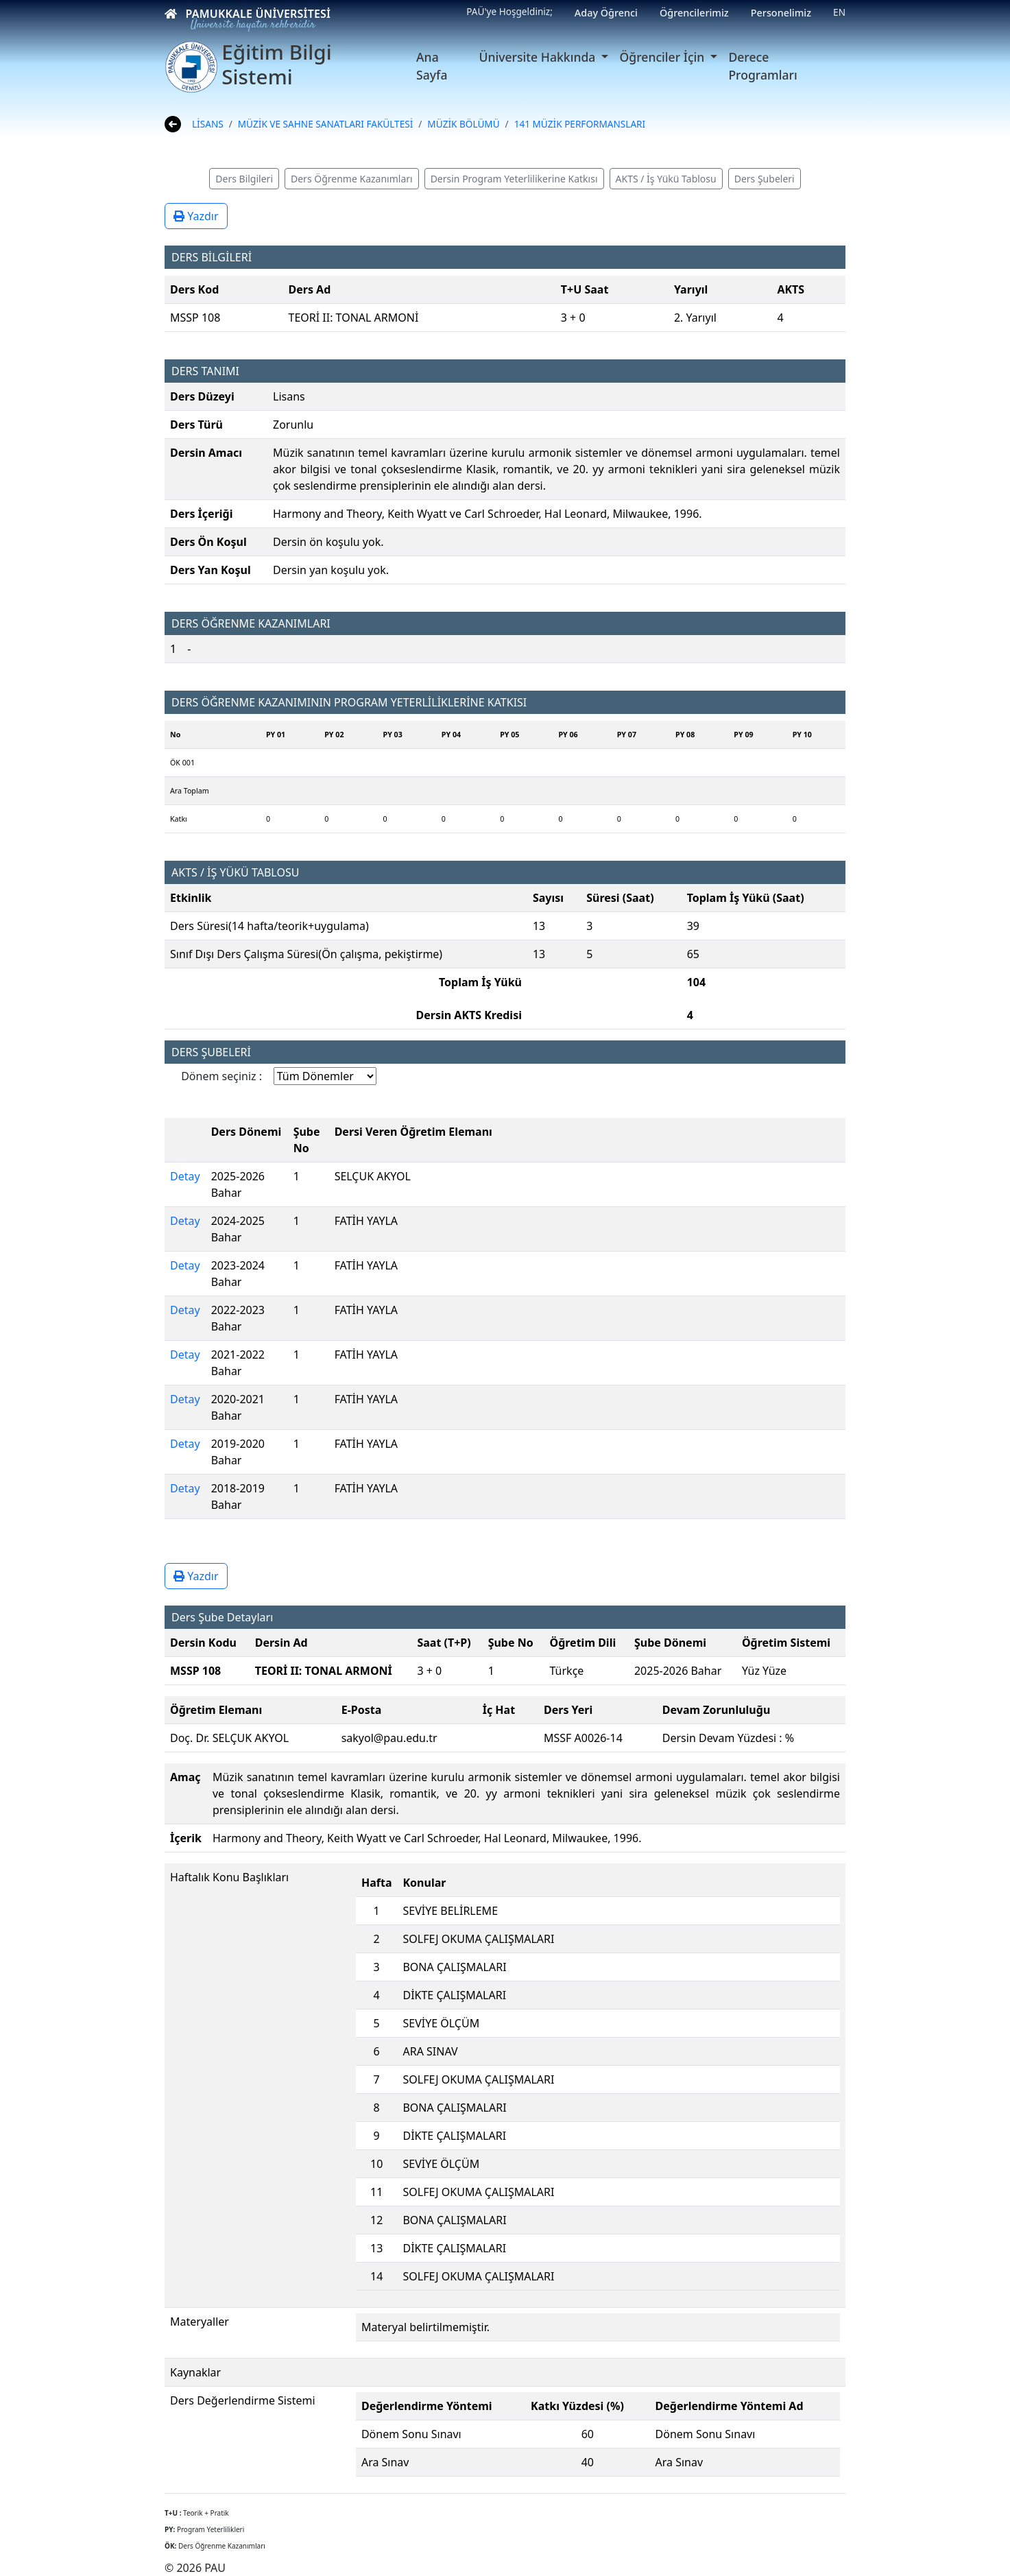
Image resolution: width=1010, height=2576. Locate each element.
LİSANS (208, 123)
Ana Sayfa (431, 66)
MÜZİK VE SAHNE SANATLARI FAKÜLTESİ (325, 123)
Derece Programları (762, 66)
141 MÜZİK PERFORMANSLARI (580, 123)
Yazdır (196, 216)
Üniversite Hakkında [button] (539, 57)
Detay (185, 1176)
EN (839, 12)
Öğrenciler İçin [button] (663, 57)
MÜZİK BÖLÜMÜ (463, 123)
